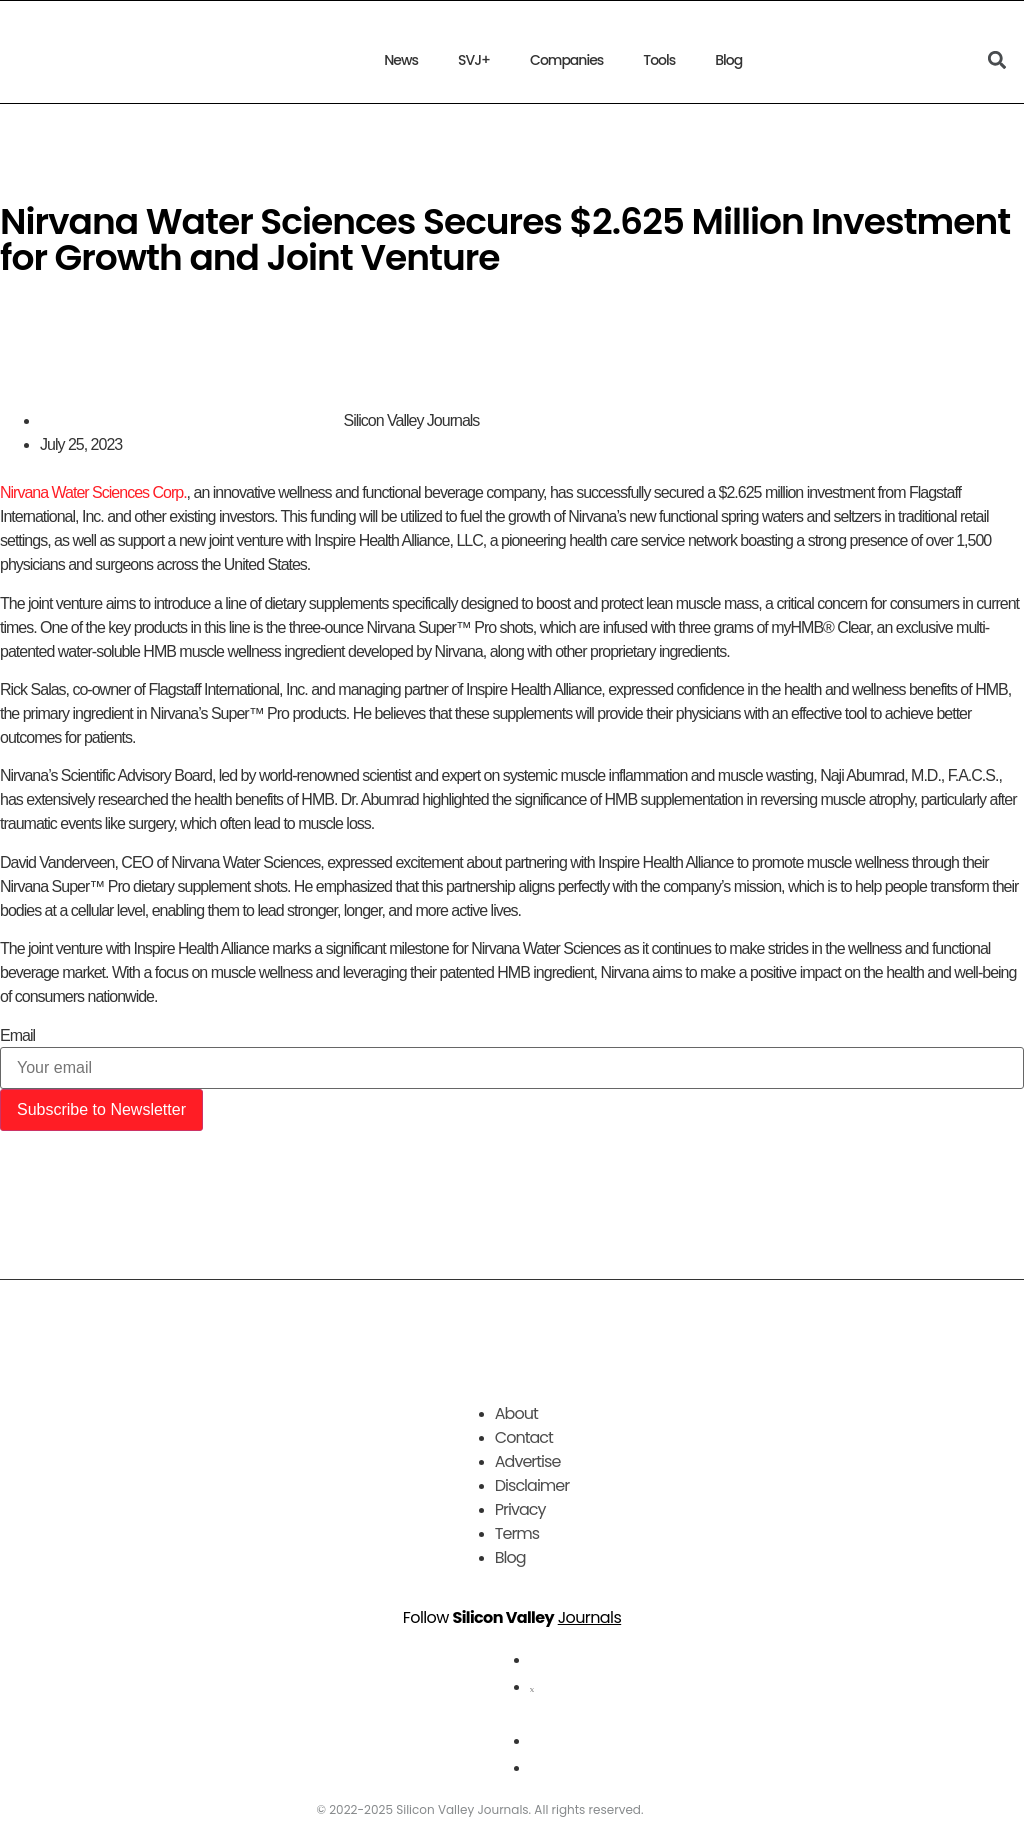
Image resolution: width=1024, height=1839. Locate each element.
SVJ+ (474, 60)
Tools (659, 60)
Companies (566, 60)
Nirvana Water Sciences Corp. (93, 492)
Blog (728, 60)
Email (17, 1036)
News (401, 60)
